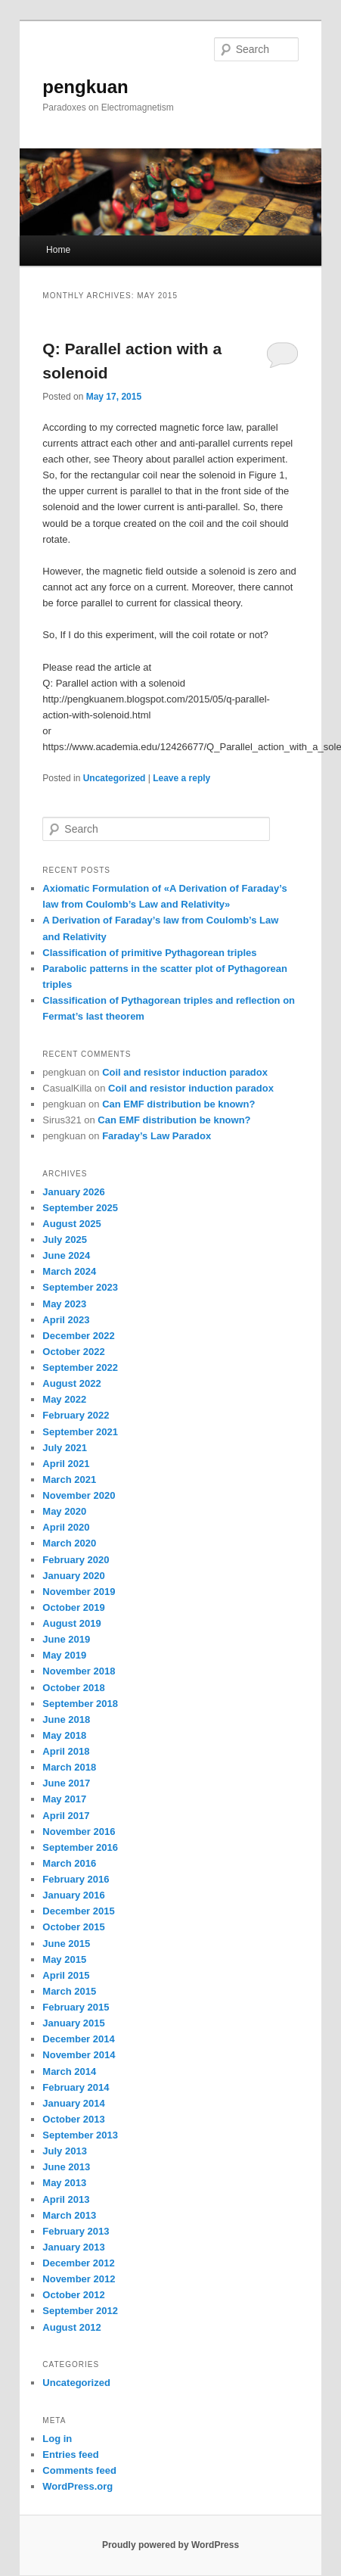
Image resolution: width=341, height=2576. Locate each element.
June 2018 (66, 1719)
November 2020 (78, 1495)
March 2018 (69, 1767)
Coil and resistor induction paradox (185, 1072)
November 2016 (78, 1831)
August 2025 (71, 1223)
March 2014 (69, 2071)
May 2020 (64, 1511)
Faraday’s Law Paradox (156, 1136)
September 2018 (80, 1703)
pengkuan (85, 86)
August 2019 (71, 1623)
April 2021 (65, 1463)
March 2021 (69, 1479)
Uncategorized (114, 778)
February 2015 (75, 2007)
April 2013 (65, 2199)
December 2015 (78, 1911)
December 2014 (78, 2039)
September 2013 (80, 2135)
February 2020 (75, 1559)
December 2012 (78, 2263)
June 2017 (66, 1783)
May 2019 (64, 1655)
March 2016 (69, 1863)
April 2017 (65, 1815)
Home (58, 250)
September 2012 (80, 2310)
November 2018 (78, 1671)
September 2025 (80, 1207)
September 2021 (80, 1432)
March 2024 (69, 1271)
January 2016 (73, 1895)
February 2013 (75, 2231)
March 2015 (69, 1991)
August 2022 (71, 1383)
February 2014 (75, 2087)
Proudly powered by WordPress (170, 2545)
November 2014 (78, 2054)
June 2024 (66, 1255)
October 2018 (73, 1687)
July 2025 (64, 1239)
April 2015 (65, 1975)
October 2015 (73, 1927)
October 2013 (73, 2119)
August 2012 (71, 2327)
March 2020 (69, 1543)
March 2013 (69, 2215)
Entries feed (70, 2454)
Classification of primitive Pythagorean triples (149, 952)
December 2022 (78, 1335)
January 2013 (73, 2247)
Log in (57, 2438)
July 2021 (64, 1447)
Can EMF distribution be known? (178, 1104)
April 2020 (65, 1527)
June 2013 (66, 2167)
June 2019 (66, 1639)
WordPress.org (77, 2486)
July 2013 (64, 2151)
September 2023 (80, 1287)
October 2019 (73, 1607)
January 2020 (73, 1575)
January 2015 (73, 2023)
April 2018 (65, 1751)
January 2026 (73, 1192)
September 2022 (80, 1367)
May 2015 (64, 1959)
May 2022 (64, 1399)
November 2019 (78, 1591)
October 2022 (73, 1351)
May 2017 (64, 1799)
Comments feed (79, 2470)
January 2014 (73, 2103)
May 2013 (64, 2182)
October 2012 (73, 2294)
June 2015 (66, 1943)
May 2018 (64, 1735)
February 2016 (75, 1879)
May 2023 (64, 1304)
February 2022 (75, 1415)
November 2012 (78, 2279)
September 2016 (80, 1847)
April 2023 (65, 1319)
